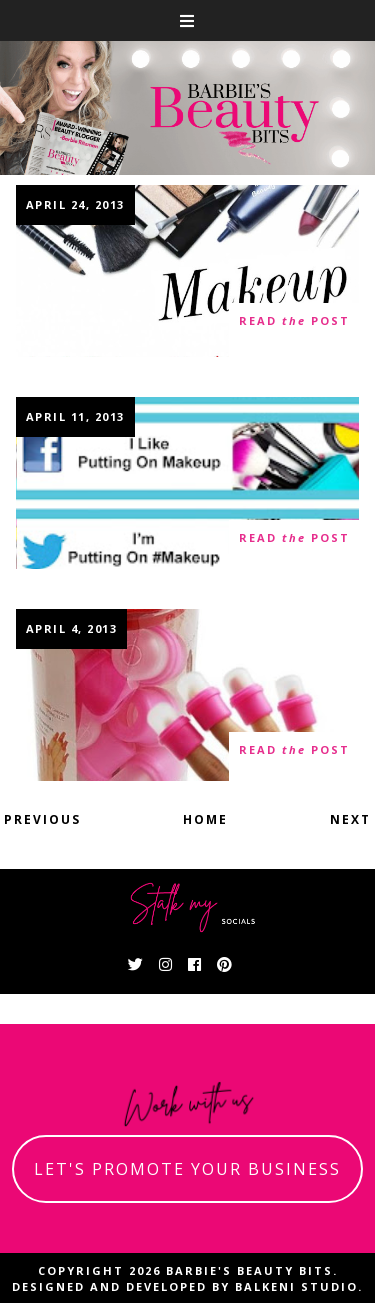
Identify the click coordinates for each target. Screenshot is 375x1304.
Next (350, 819)
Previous (42, 819)
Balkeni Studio (296, 1286)
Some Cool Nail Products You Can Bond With (188, 696)
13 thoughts (75, 330)
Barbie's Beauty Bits (249, 1270)
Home (205, 819)
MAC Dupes (188, 270)
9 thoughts (71, 546)
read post (294, 321)
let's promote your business (187, 1169)
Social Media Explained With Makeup (188, 484)
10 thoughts (75, 758)
